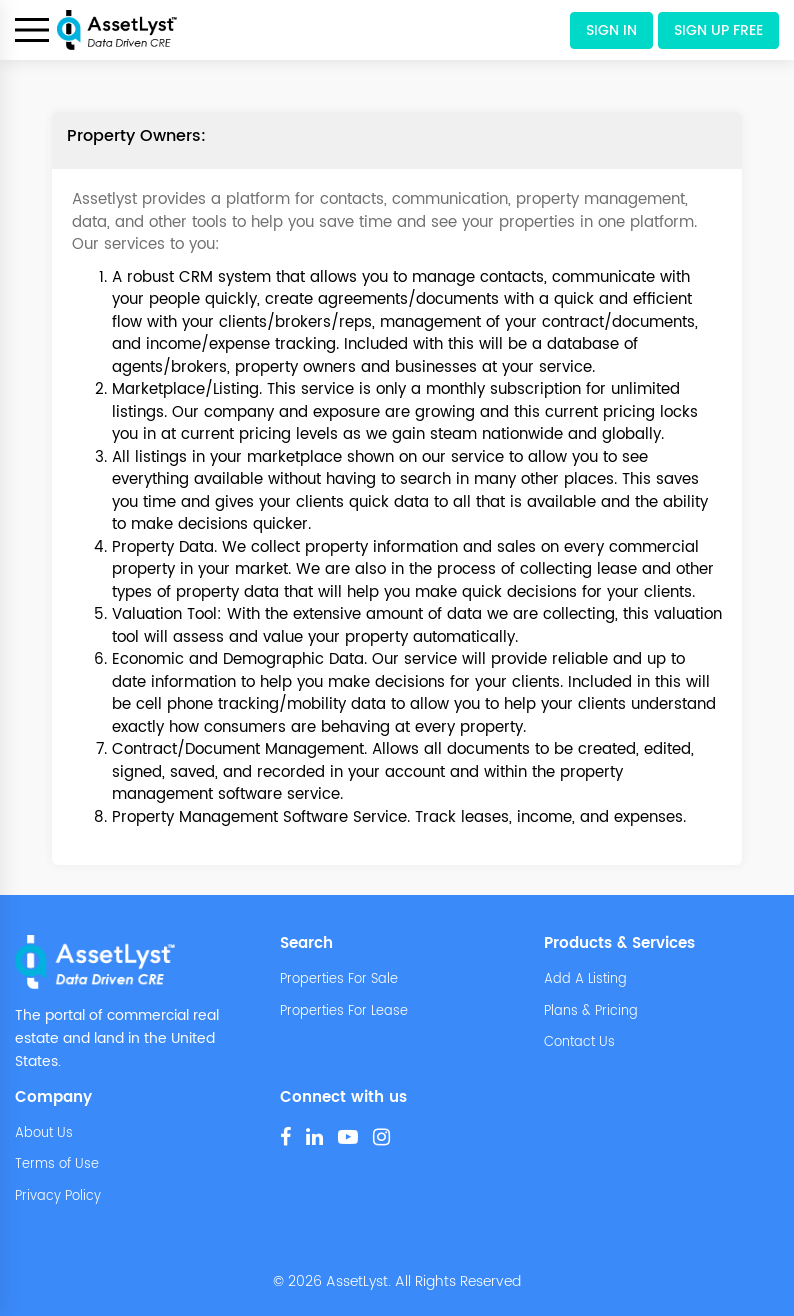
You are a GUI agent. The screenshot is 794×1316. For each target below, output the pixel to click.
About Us (44, 1134)
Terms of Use (57, 1165)
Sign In (611, 30)
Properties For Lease (344, 1012)
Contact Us (579, 1043)
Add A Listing (585, 980)
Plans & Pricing (591, 1012)
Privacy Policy (58, 1197)
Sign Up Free (718, 30)
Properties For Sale (339, 980)
